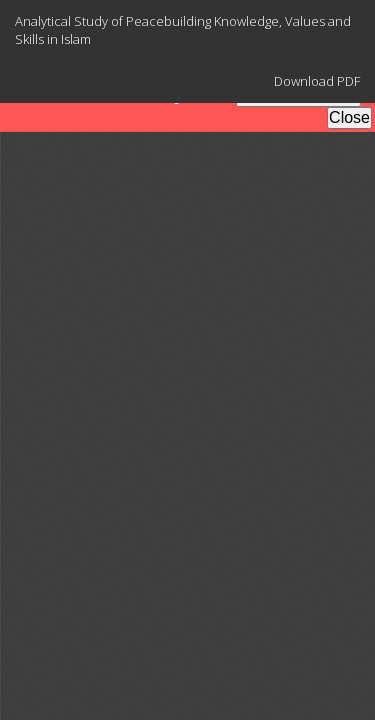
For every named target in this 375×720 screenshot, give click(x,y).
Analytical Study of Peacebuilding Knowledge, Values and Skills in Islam (183, 30)
